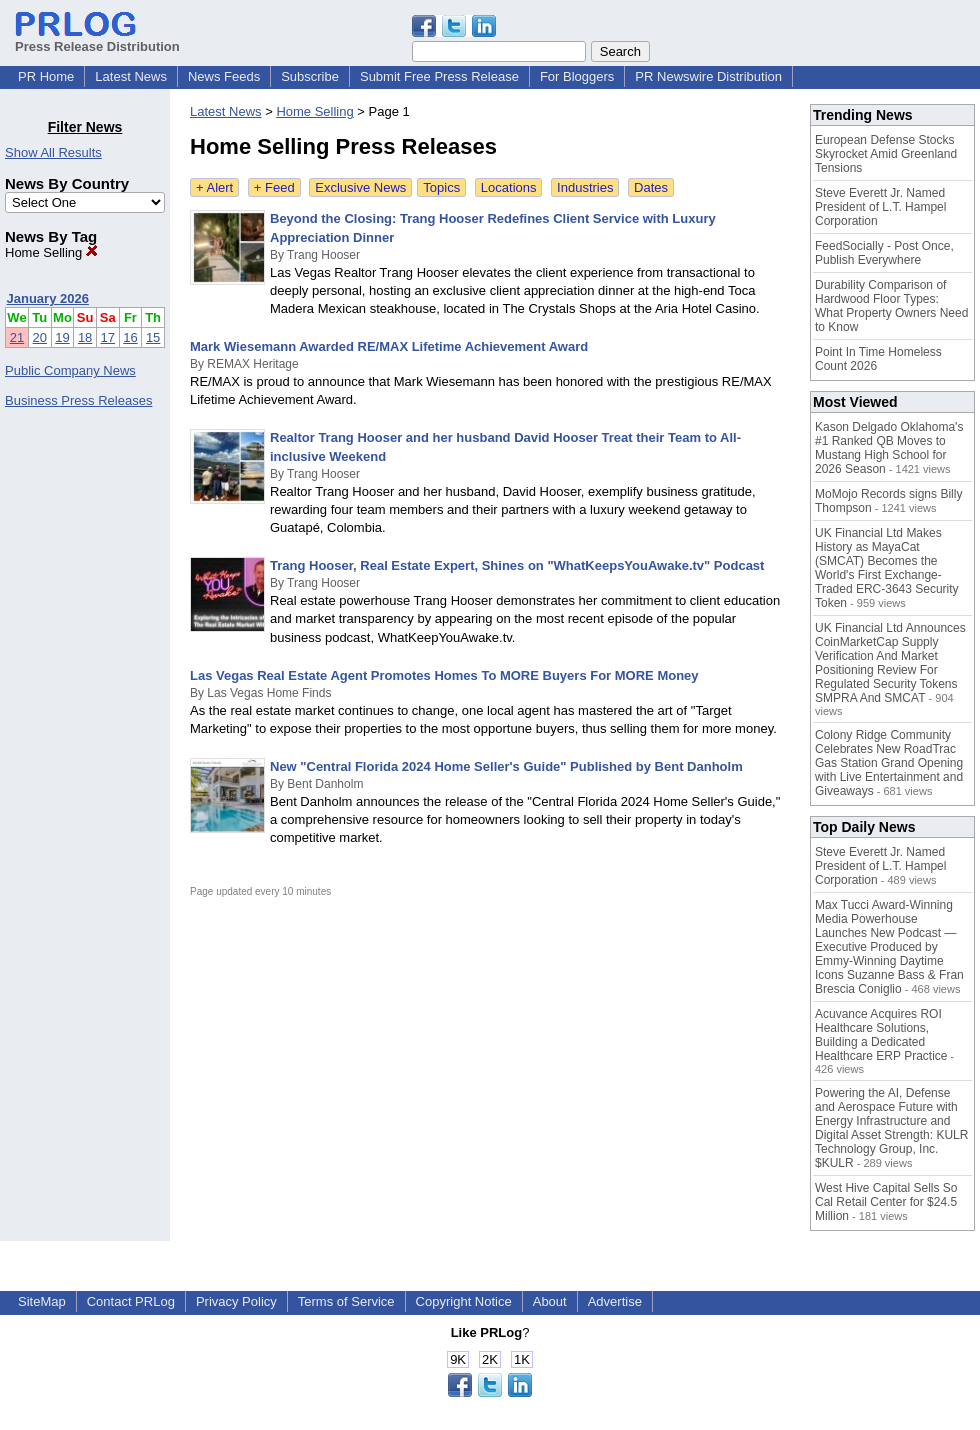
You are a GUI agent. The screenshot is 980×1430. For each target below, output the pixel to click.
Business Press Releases (78, 400)
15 (153, 337)
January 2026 (48, 298)
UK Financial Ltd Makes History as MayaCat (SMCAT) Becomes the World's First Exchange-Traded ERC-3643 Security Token (887, 568)
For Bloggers (577, 76)
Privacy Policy (236, 1301)
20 (40, 337)
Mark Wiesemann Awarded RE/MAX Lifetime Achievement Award (389, 346)
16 (130, 337)
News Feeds (224, 76)
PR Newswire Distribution (708, 76)
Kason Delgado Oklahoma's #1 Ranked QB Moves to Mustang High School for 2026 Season (889, 448)
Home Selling (51, 252)
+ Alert (214, 187)
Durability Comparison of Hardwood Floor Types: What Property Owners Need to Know (891, 306)
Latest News (131, 76)
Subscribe (310, 76)
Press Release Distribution (97, 39)
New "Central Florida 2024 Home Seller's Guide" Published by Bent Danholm (506, 766)
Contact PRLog (131, 1301)
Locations (509, 187)
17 (108, 337)
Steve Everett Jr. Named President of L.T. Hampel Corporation (880, 207)
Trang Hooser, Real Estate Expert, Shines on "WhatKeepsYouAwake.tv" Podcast (517, 565)
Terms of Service (346, 1301)
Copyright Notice (464, 1301)
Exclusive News (360, 187)
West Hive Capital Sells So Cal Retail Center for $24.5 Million (886, 1202)
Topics (441, 187)
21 (17, 337)
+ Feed (274, 187)
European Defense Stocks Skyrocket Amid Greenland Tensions (886, 154)
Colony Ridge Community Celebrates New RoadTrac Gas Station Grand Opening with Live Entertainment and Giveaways (889, 763)
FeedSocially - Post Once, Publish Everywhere (884, 253)
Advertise (615, 1301)
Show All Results (53, 152)
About (550, 1301)
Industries (585, 187)
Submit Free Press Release (439, 76)
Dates (651, 187)
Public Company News (70, 370)
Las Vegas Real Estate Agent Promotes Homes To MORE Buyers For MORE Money (444, 675)
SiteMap (42, 1301)
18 (85, 337)
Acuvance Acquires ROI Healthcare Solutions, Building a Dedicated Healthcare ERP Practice (881, 1035)
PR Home (46, 76)
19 (62, 337)
